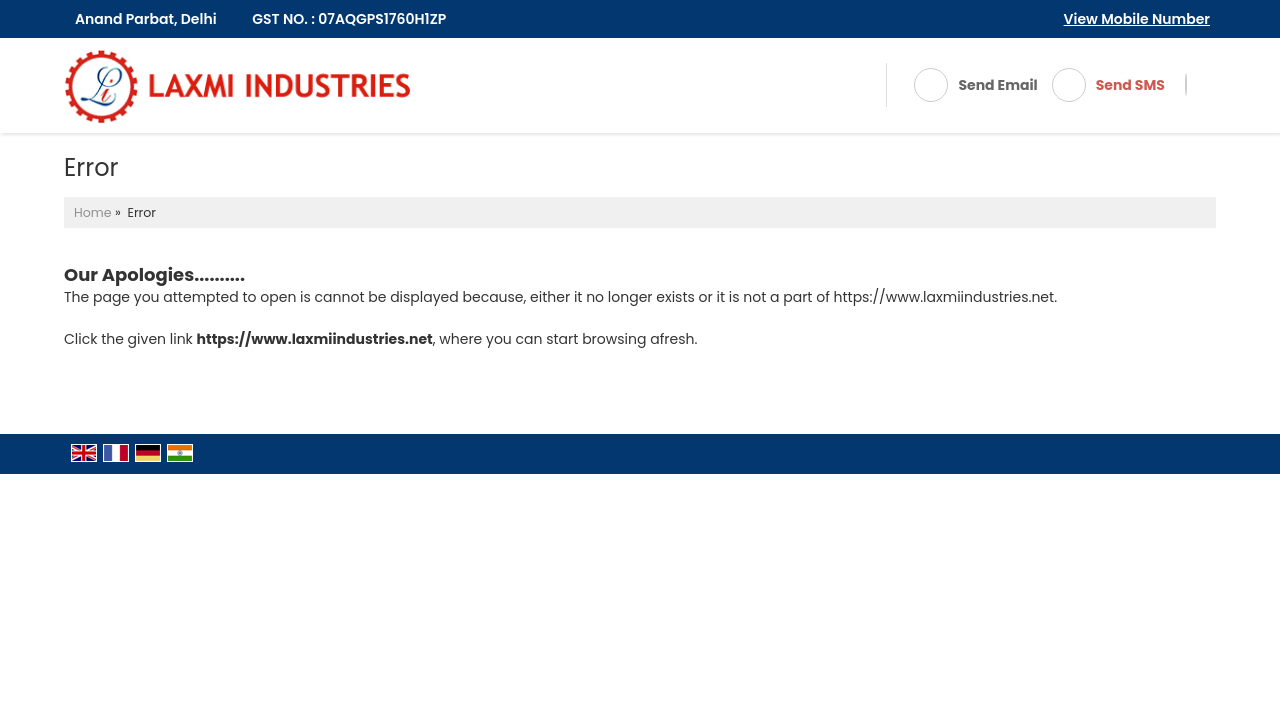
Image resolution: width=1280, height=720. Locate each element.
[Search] (1186, 85)
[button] (1137, 19)
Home (93, 212)
